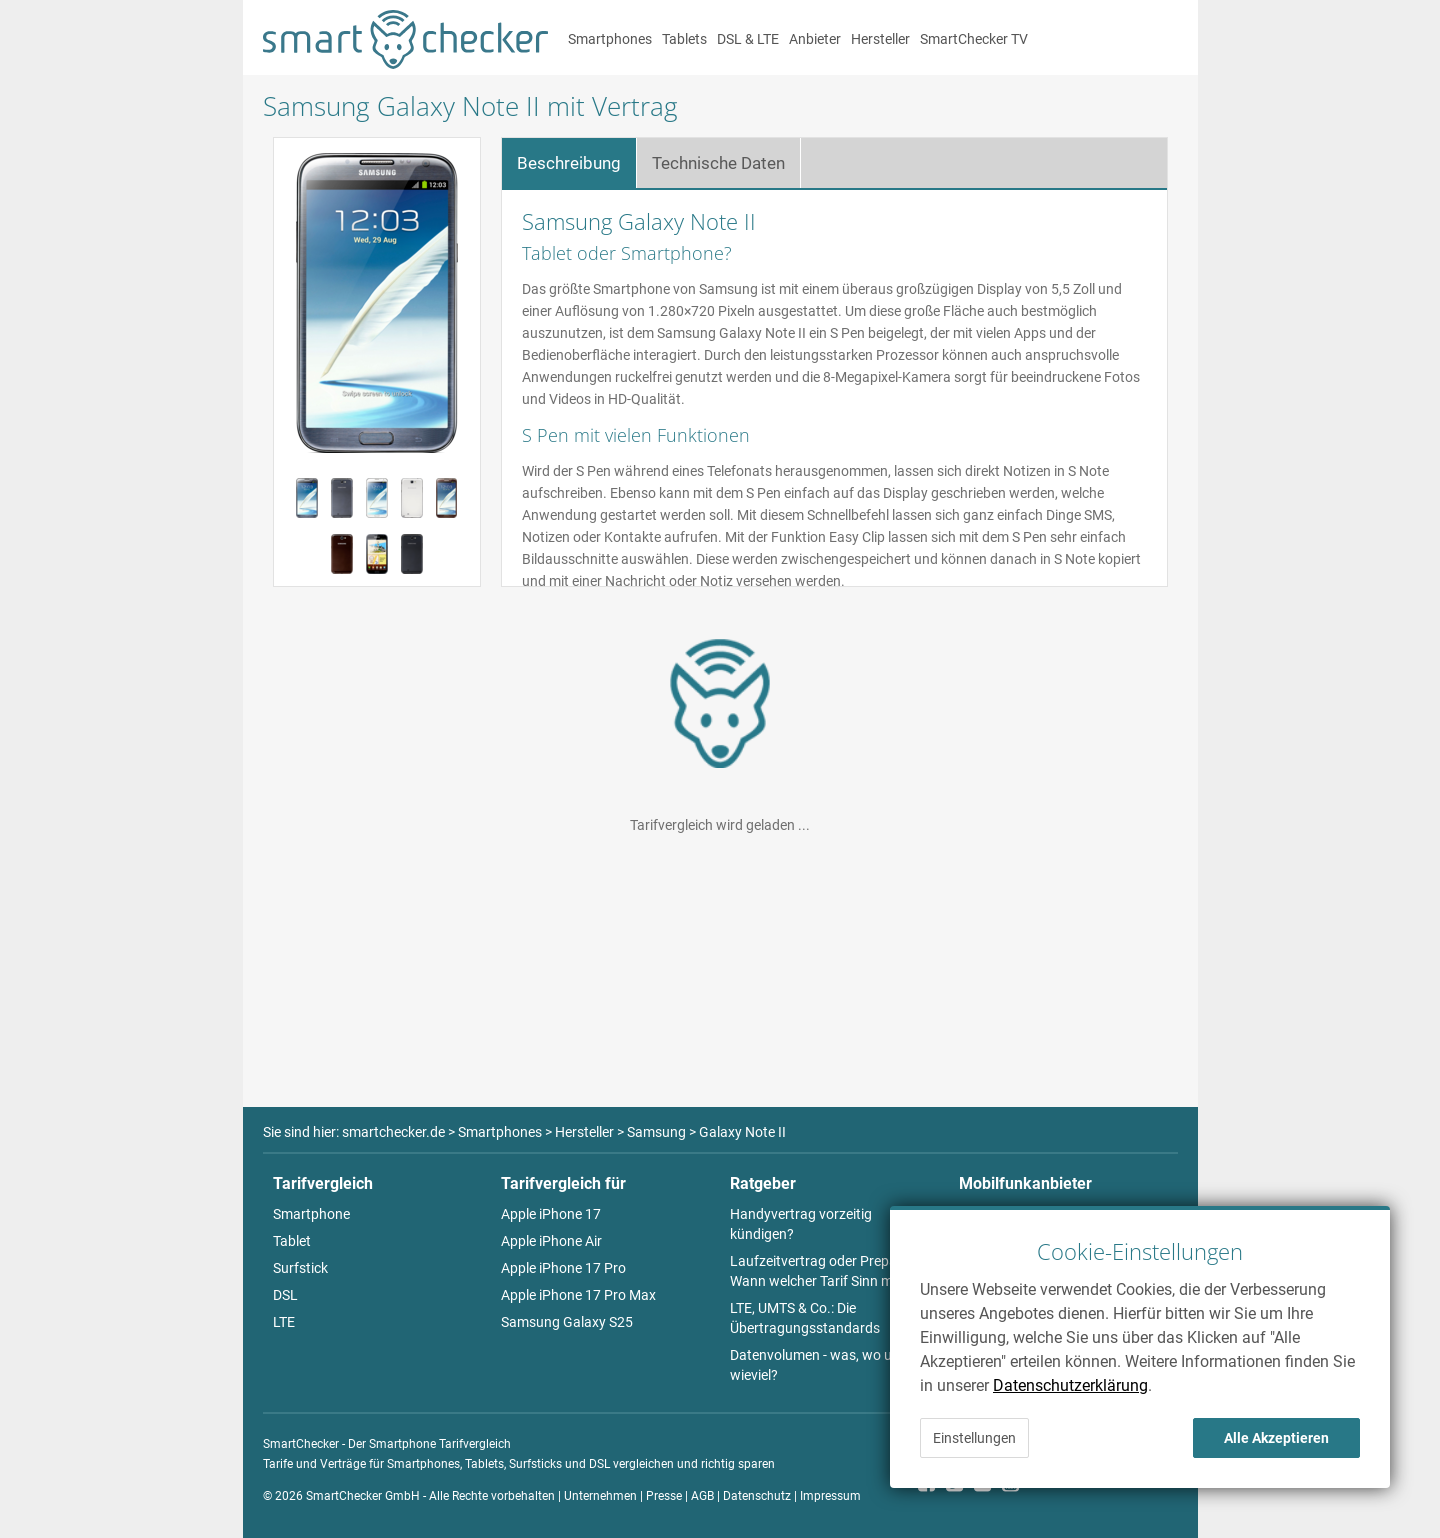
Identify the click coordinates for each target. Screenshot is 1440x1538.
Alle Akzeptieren (1276, 1438)
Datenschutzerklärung (1070, 1385)
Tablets (684, 39)
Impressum (830, 1496)
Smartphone (311, 1214)
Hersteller (880, 39)
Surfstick (300, 1268)
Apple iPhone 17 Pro (563, 1268)
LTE (284, 1322)
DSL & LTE (748, 39)
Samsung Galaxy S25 (567, 1322)
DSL (285, 1295)
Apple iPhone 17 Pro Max (578, 1295)
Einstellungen (974, 1438)
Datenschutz (757, 1496)
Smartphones (610, 39)
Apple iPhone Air (551, 1241)
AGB (702, 1496)
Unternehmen (600, 1496)
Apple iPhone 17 (551, 1214)
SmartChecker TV (974, 39)
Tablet (292, 1241)
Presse (664, 1496)
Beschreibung (569, 163)
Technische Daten (718, 163)
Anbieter (815, 39)
